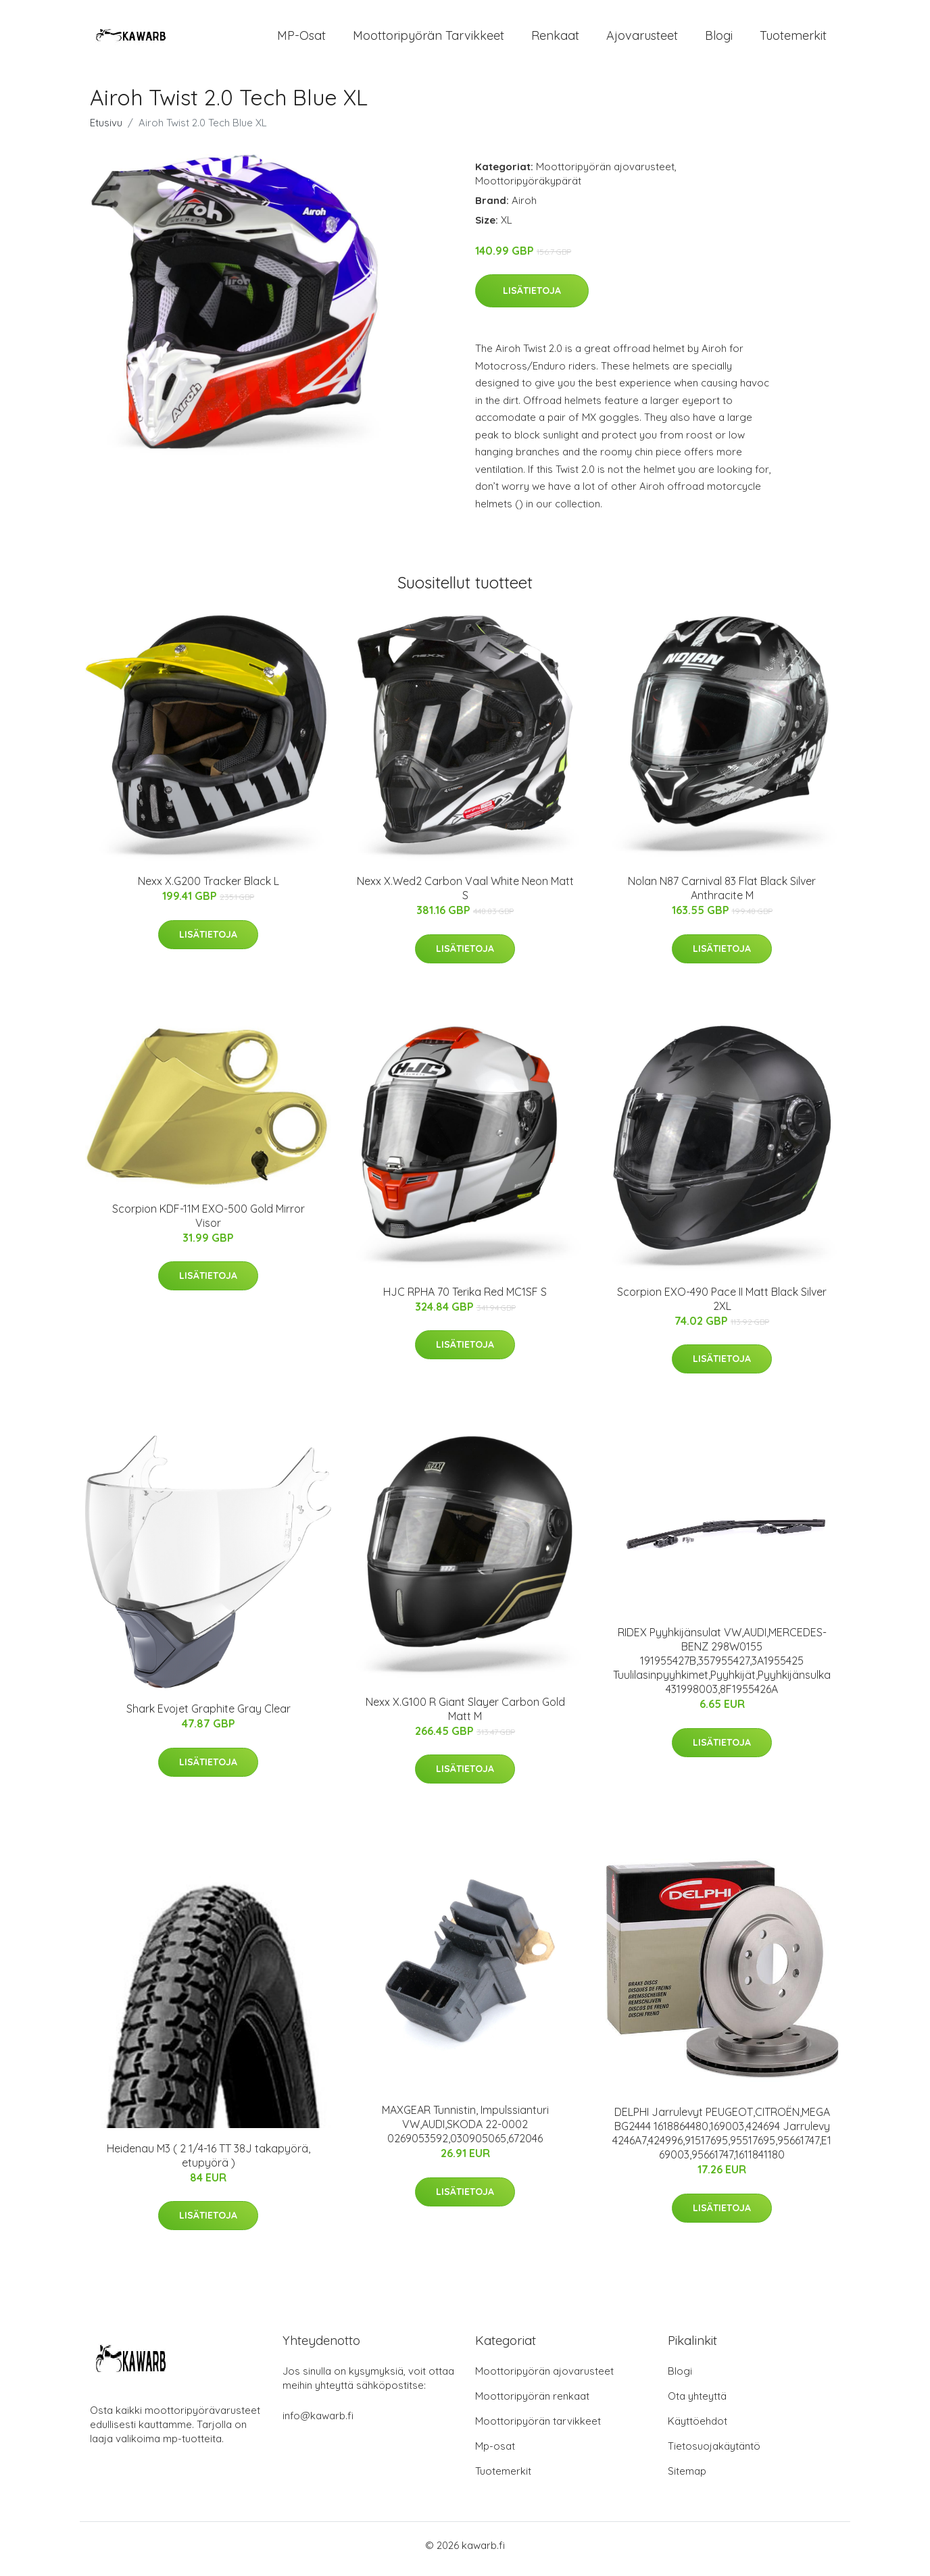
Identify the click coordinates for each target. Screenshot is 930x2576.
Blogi (719, 39)
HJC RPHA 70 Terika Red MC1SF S (465, 1298)
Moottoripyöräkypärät (528, 187)
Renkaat (555, 39)
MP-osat (301, 39)
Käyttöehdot (697, 2428)
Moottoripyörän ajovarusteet (605, 173)
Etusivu (106, 129)
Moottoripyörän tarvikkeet (428, 39)
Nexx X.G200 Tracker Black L (208, 888)
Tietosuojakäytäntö (714, 2453)
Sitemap (687, 2478)
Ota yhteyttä (697, 2403)
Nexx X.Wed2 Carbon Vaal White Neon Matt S (465, 895)
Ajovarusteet (642, 39)
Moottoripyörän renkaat (532, 2403)
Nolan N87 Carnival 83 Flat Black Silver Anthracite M (722, 895)
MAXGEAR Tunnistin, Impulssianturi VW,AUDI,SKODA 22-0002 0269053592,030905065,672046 (465, 2131)
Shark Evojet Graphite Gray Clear (208, 1716)
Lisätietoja (532, 298)
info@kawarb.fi (318, 2423)
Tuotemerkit (793, 39)
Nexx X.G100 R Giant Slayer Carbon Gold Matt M (465, 1715)
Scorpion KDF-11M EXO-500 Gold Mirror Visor (208, 1222)
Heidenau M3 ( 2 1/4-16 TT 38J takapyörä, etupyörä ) (208, 2162)
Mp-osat (495, 2453)
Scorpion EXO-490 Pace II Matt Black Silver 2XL (722, 1305)
